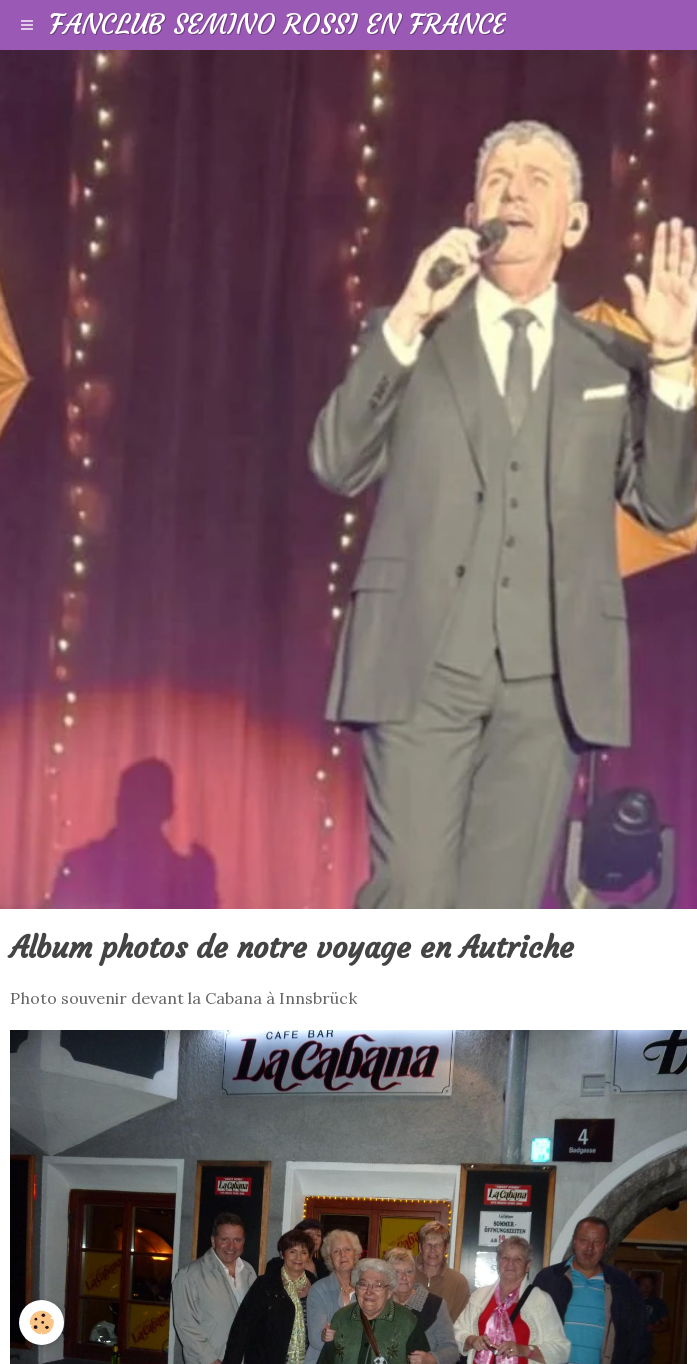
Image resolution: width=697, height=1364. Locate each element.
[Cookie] (42, 1322)
